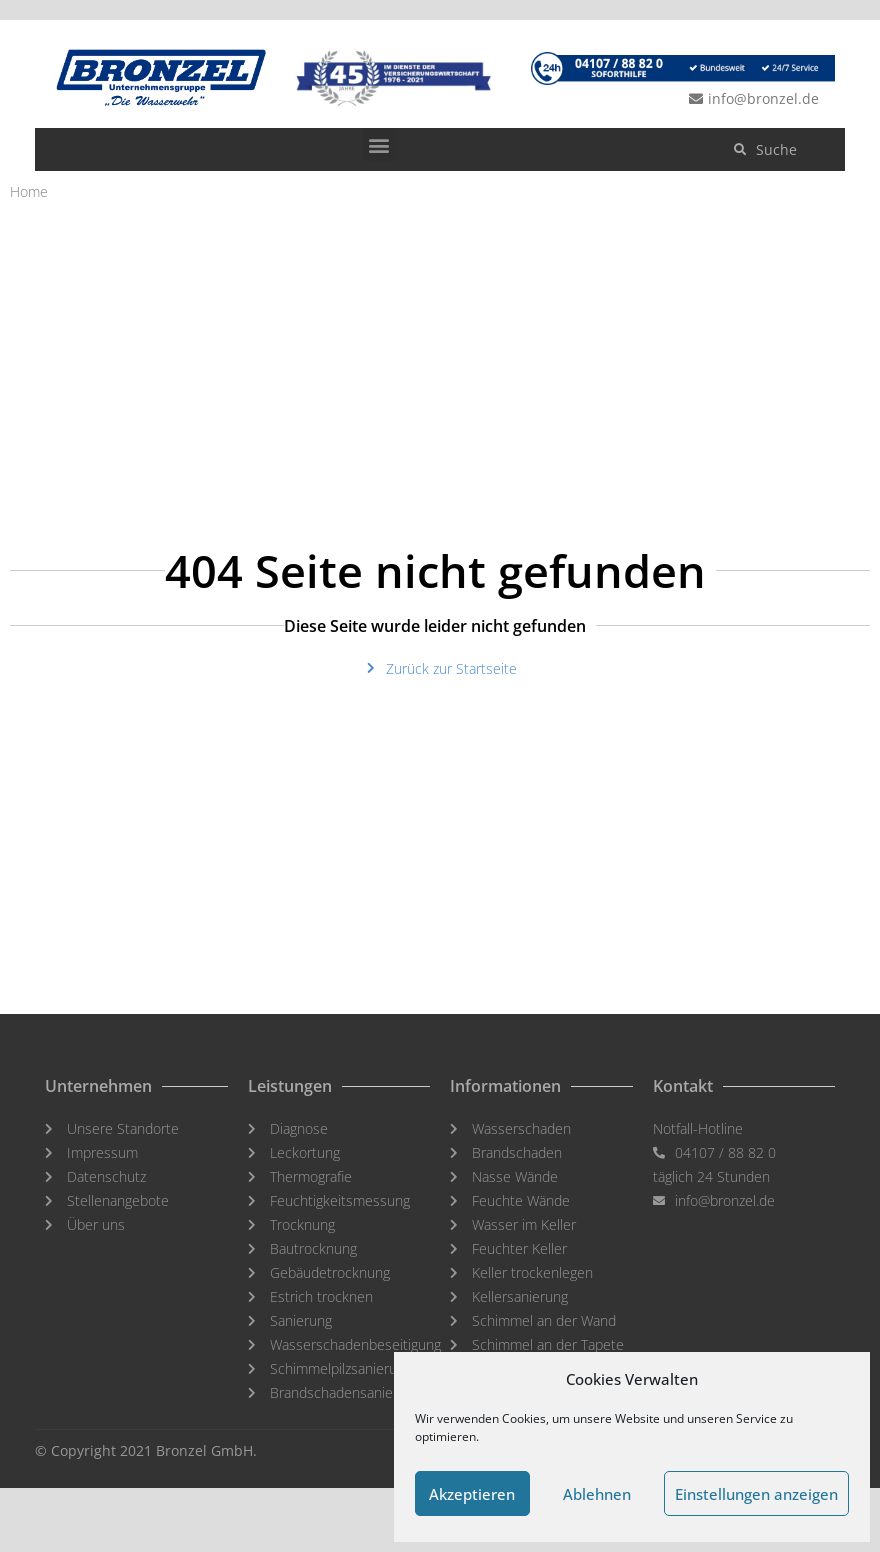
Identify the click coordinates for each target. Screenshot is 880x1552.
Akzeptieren (472, 1494)
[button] (379, 144)
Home (29, 191)
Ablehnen (597, 1494)
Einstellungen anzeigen (756, 1494)
